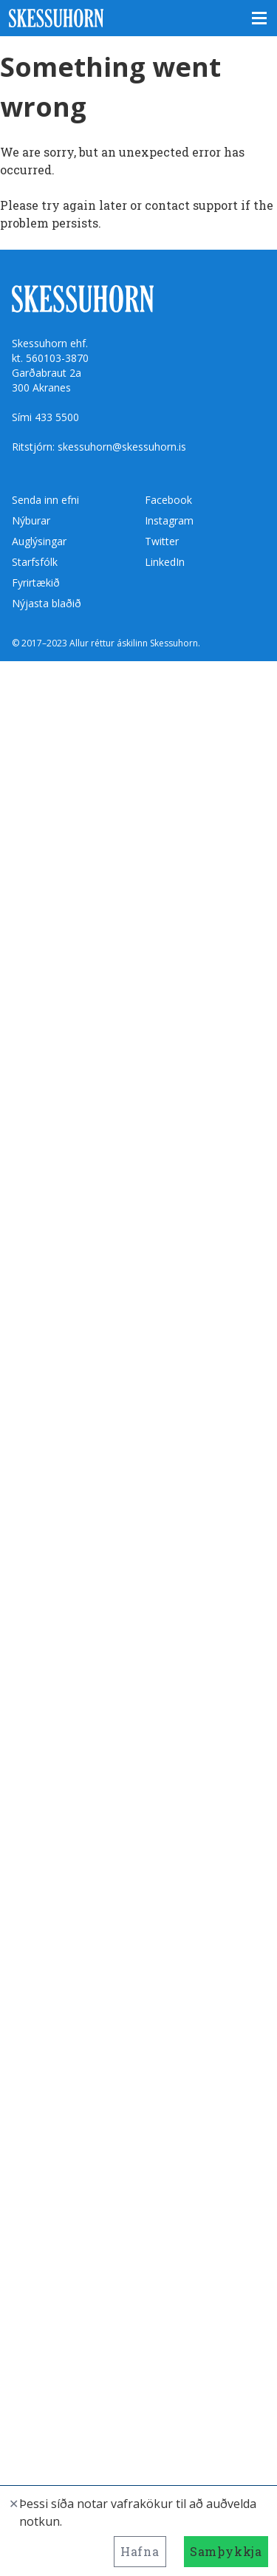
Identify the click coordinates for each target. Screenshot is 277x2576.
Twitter (162, 541)
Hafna (140, 2551)
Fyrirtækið (36, 582)
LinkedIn (165, 562)
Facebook (168, 500)
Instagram (169, 520)
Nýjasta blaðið (46, 603)
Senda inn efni (45, 500)
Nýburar (31, 520)
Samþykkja (226, 2551)
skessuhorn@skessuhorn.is (122, 447)
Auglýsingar (39, 541)
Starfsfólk (35, 562)
